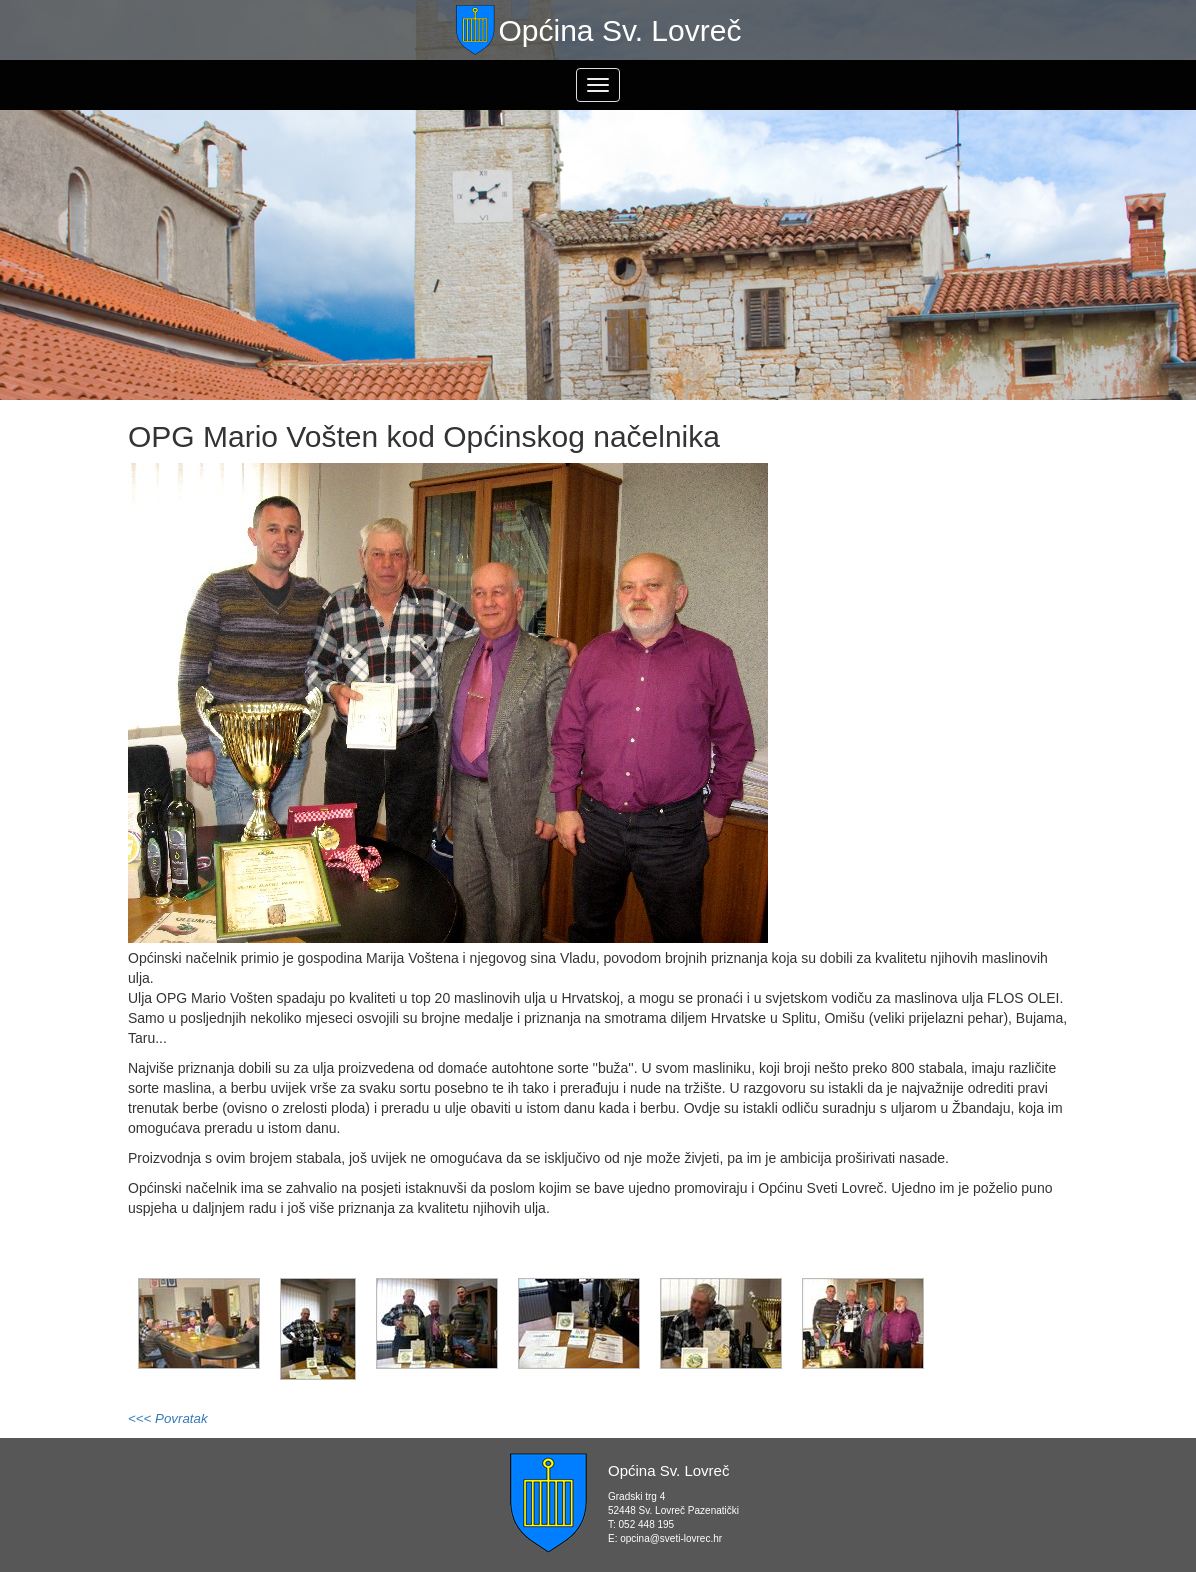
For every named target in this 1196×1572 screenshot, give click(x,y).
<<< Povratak (168, 1418)
